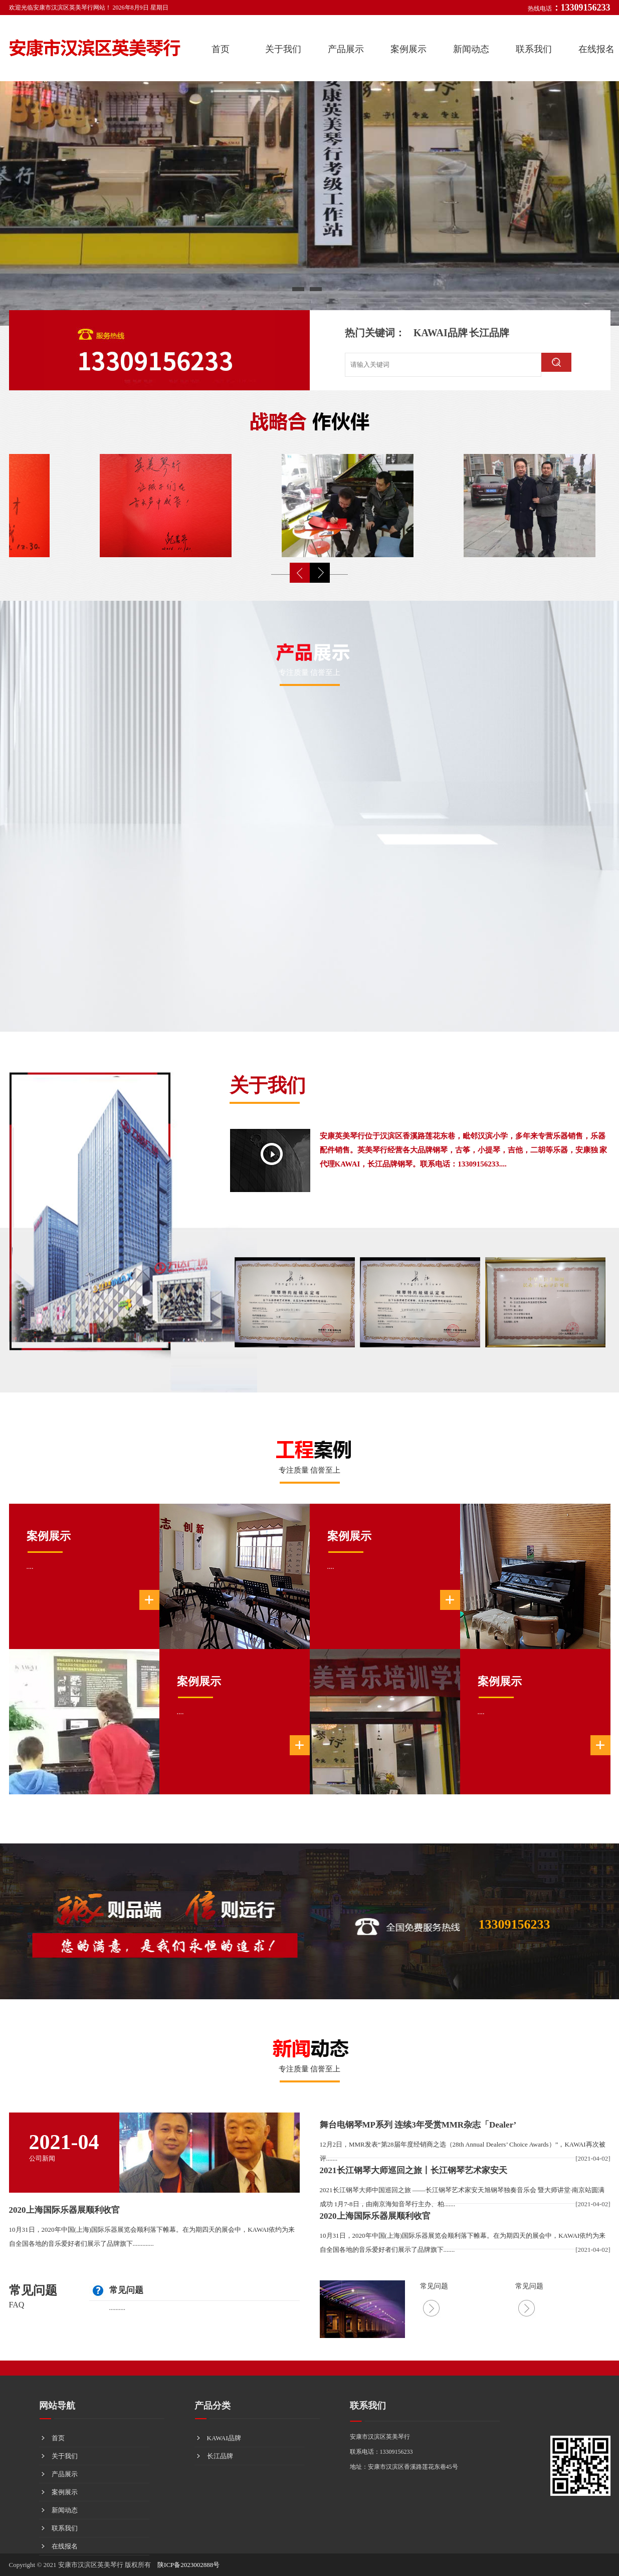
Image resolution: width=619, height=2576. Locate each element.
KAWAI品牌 (441, 332)
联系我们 (534, 49)
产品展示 (346, 49)
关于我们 (283, 49)
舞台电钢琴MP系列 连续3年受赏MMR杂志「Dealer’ (418, 2125)
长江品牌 (489, 332)
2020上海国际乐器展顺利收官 (64, 2210)
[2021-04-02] (592, 2158)
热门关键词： (375, 332)
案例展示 (408, 49)
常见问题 (33, 2290)
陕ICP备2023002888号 (188, 2564)
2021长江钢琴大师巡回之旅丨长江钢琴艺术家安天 (413, 2170)
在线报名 (65, 2546)
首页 (221, 49)
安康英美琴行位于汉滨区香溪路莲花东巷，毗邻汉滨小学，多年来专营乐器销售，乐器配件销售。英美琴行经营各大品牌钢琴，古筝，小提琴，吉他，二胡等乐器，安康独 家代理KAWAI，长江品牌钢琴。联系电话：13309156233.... (463, 1150)
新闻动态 (471, 49)
